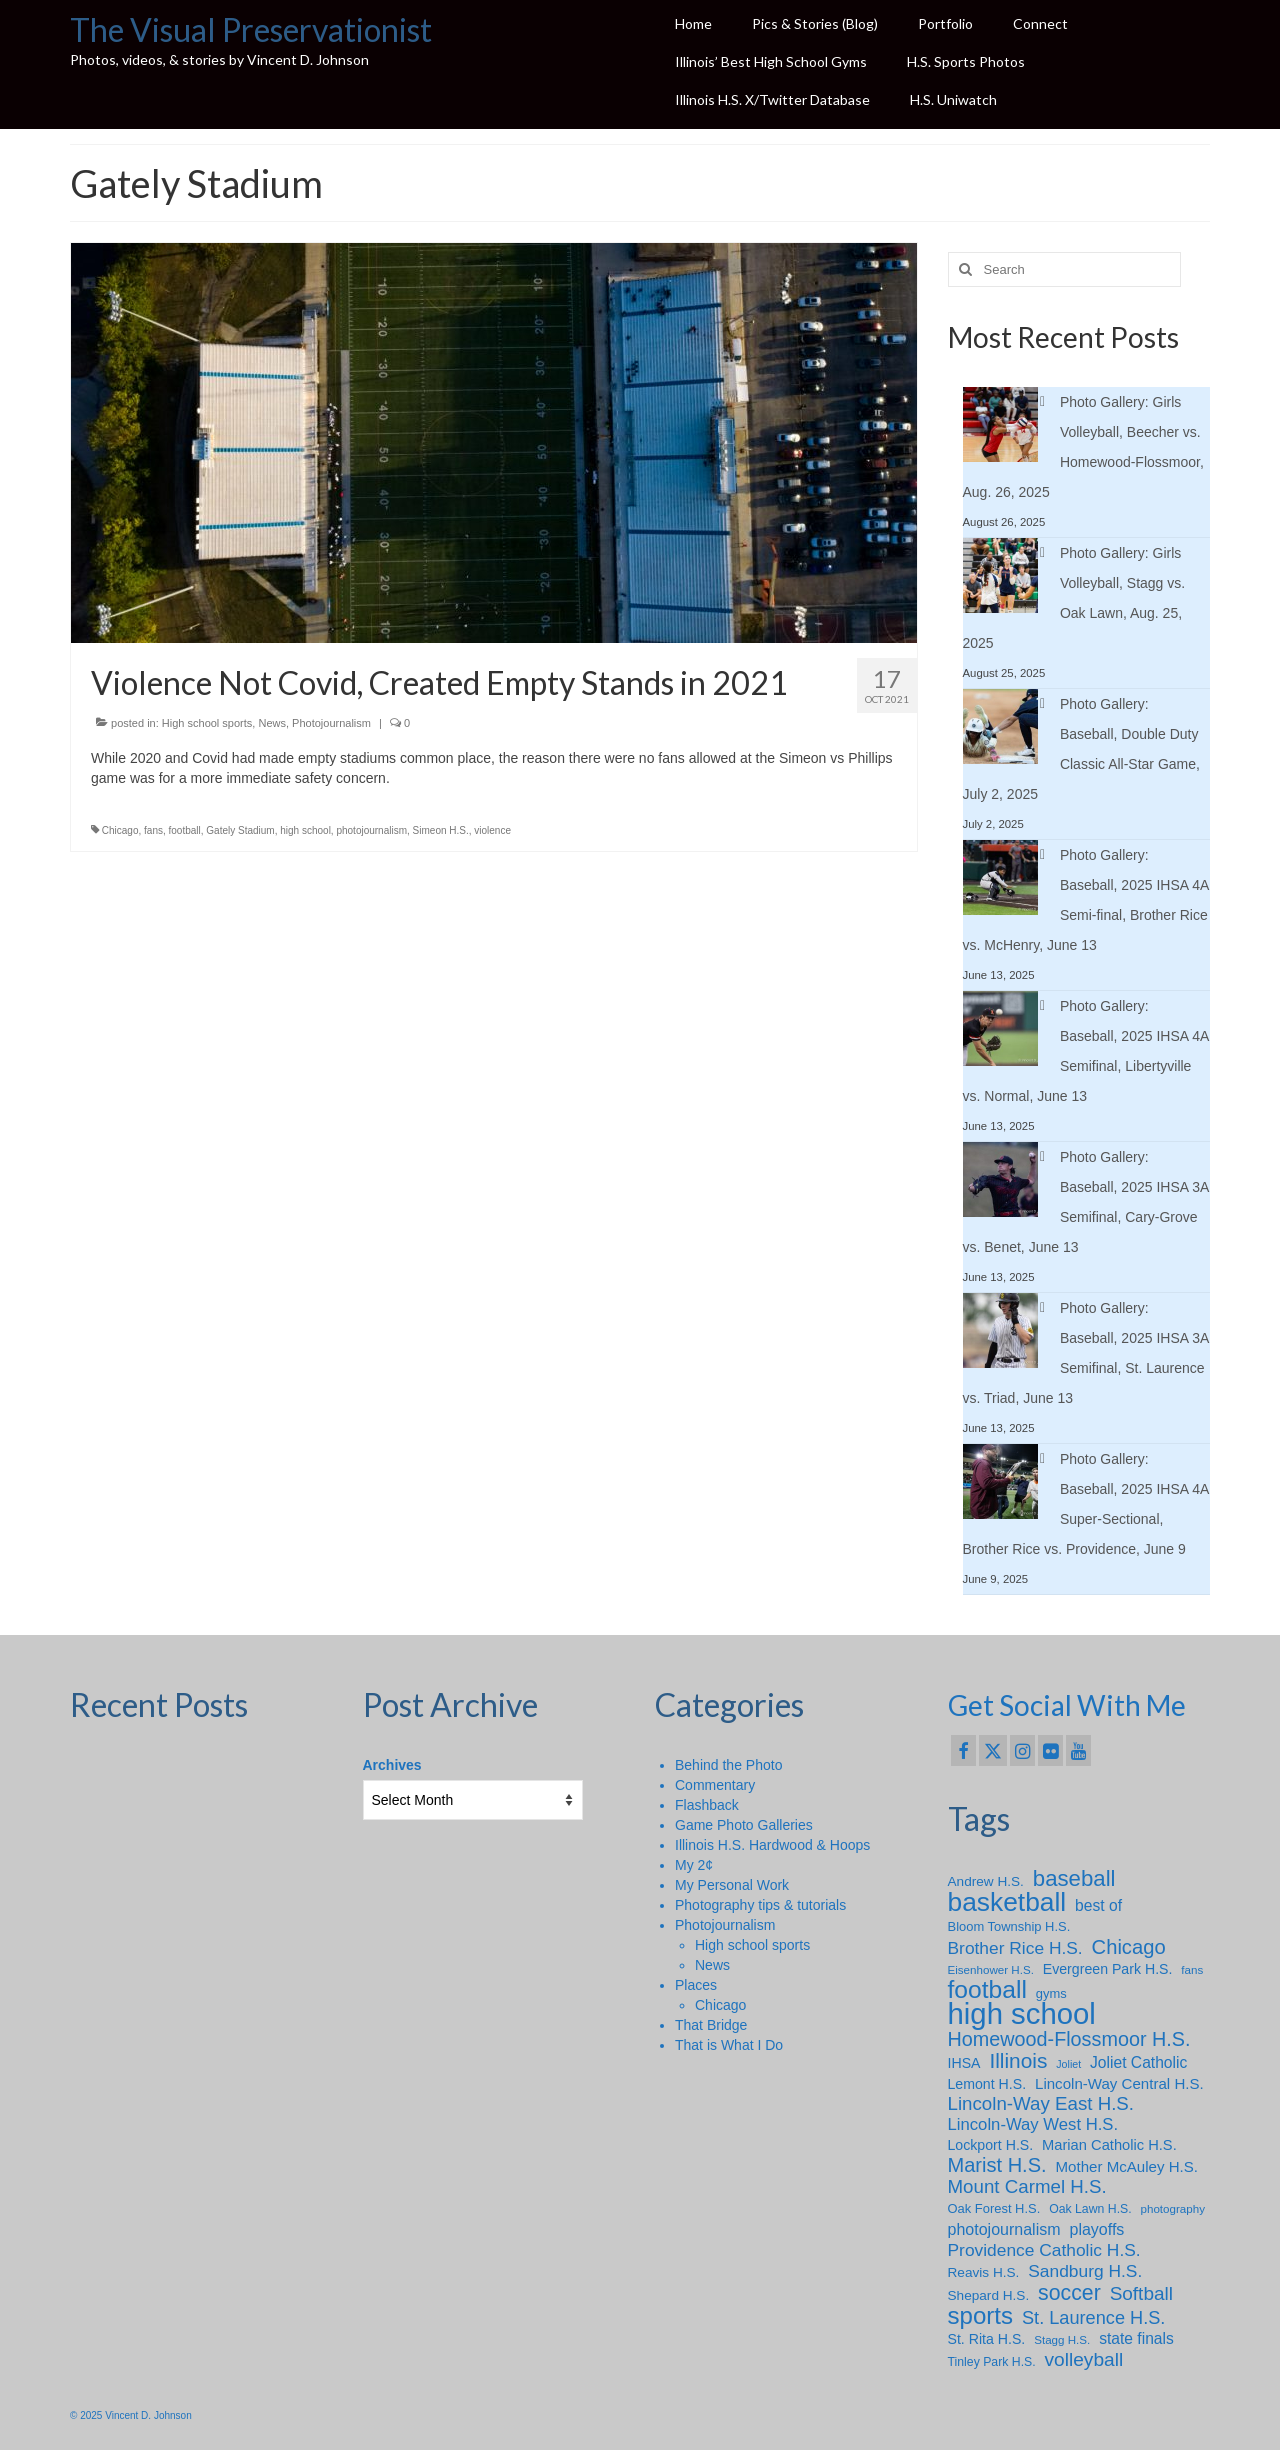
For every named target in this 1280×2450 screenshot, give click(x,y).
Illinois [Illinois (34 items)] (1018, 2061)
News (272, 723)
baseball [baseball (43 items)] (1074, 1879)
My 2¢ (694, 1865)
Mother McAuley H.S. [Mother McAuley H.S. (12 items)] (1127, 2166)
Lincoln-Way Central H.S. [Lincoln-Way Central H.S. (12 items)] (1119, 2083)
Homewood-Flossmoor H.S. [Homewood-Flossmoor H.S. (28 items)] (1069, 2039)
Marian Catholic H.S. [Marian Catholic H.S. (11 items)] (1109, 2145)
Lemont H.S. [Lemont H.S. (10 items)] (987, 2084)
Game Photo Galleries (744, 1825)
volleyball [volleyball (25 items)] (1084, 2360)
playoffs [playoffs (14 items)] (1096, 2229)
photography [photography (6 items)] (1173, 2208)
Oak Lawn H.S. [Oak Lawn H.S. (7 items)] (1090, 2209)
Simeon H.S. (441, 830)
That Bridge (711, 2025)
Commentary (715, 1785)
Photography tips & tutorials (760, 1905)
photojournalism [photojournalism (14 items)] (1004, 2229)
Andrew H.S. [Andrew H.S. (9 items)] (986, 1881)
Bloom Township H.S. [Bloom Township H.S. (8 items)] (1009, 1926)
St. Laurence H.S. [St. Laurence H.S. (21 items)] (1093, 2318)
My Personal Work (732, 1885)
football (185, 830)
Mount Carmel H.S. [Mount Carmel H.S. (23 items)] (1027, 2187)
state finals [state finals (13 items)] (1136, 2338)
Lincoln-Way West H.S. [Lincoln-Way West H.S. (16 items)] (1033, 2124)
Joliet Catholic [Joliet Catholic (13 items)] (1138, 2062)
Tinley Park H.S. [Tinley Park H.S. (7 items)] (992, 2362)
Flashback (707, 1805)
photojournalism (371, 830)
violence (492, 830)
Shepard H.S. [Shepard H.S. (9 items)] (989, 2295)
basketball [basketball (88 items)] (1007, 1902)
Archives (392, 1765)
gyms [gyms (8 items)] (1051, 1993)
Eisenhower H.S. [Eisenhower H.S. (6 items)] (991, 1969)
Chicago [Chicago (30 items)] (1129, 1947)
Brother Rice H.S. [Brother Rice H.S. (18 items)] (1015, 1948)
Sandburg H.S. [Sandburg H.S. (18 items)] (1085, 2271)
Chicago (120, 830)
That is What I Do (729, 2045)
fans (153, 830)
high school (305, 830)
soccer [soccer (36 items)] (1069, 2293)
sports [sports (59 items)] (981, 2316)
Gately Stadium (240, 830)
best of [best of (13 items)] (1098, 1905)
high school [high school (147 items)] (1022, 2014)
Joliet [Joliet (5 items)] (1068, 2064)
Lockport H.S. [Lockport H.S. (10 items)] (991, 2145)
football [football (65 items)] (987, 1990)
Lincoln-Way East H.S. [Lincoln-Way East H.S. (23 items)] (1041, 2104)
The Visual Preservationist (251, 29)
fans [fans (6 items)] (1192, 1969)
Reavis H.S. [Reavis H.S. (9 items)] (984, 2272)
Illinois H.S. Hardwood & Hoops (772, 1845)
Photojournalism (331, 723)
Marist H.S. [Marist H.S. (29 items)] (997, 2165)
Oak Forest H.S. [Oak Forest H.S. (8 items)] (994, 2208)
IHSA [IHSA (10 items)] (964, 2063)
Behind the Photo (728, 1765)
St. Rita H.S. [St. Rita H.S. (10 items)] (987, 2339)
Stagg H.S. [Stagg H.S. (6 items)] (1062, 2339)
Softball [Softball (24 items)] (1141, 2294)
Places (696, 1985)
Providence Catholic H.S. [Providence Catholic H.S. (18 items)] (1044, 2250)
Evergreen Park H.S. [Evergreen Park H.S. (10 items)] (1108, 1969)
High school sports (207, 723)
